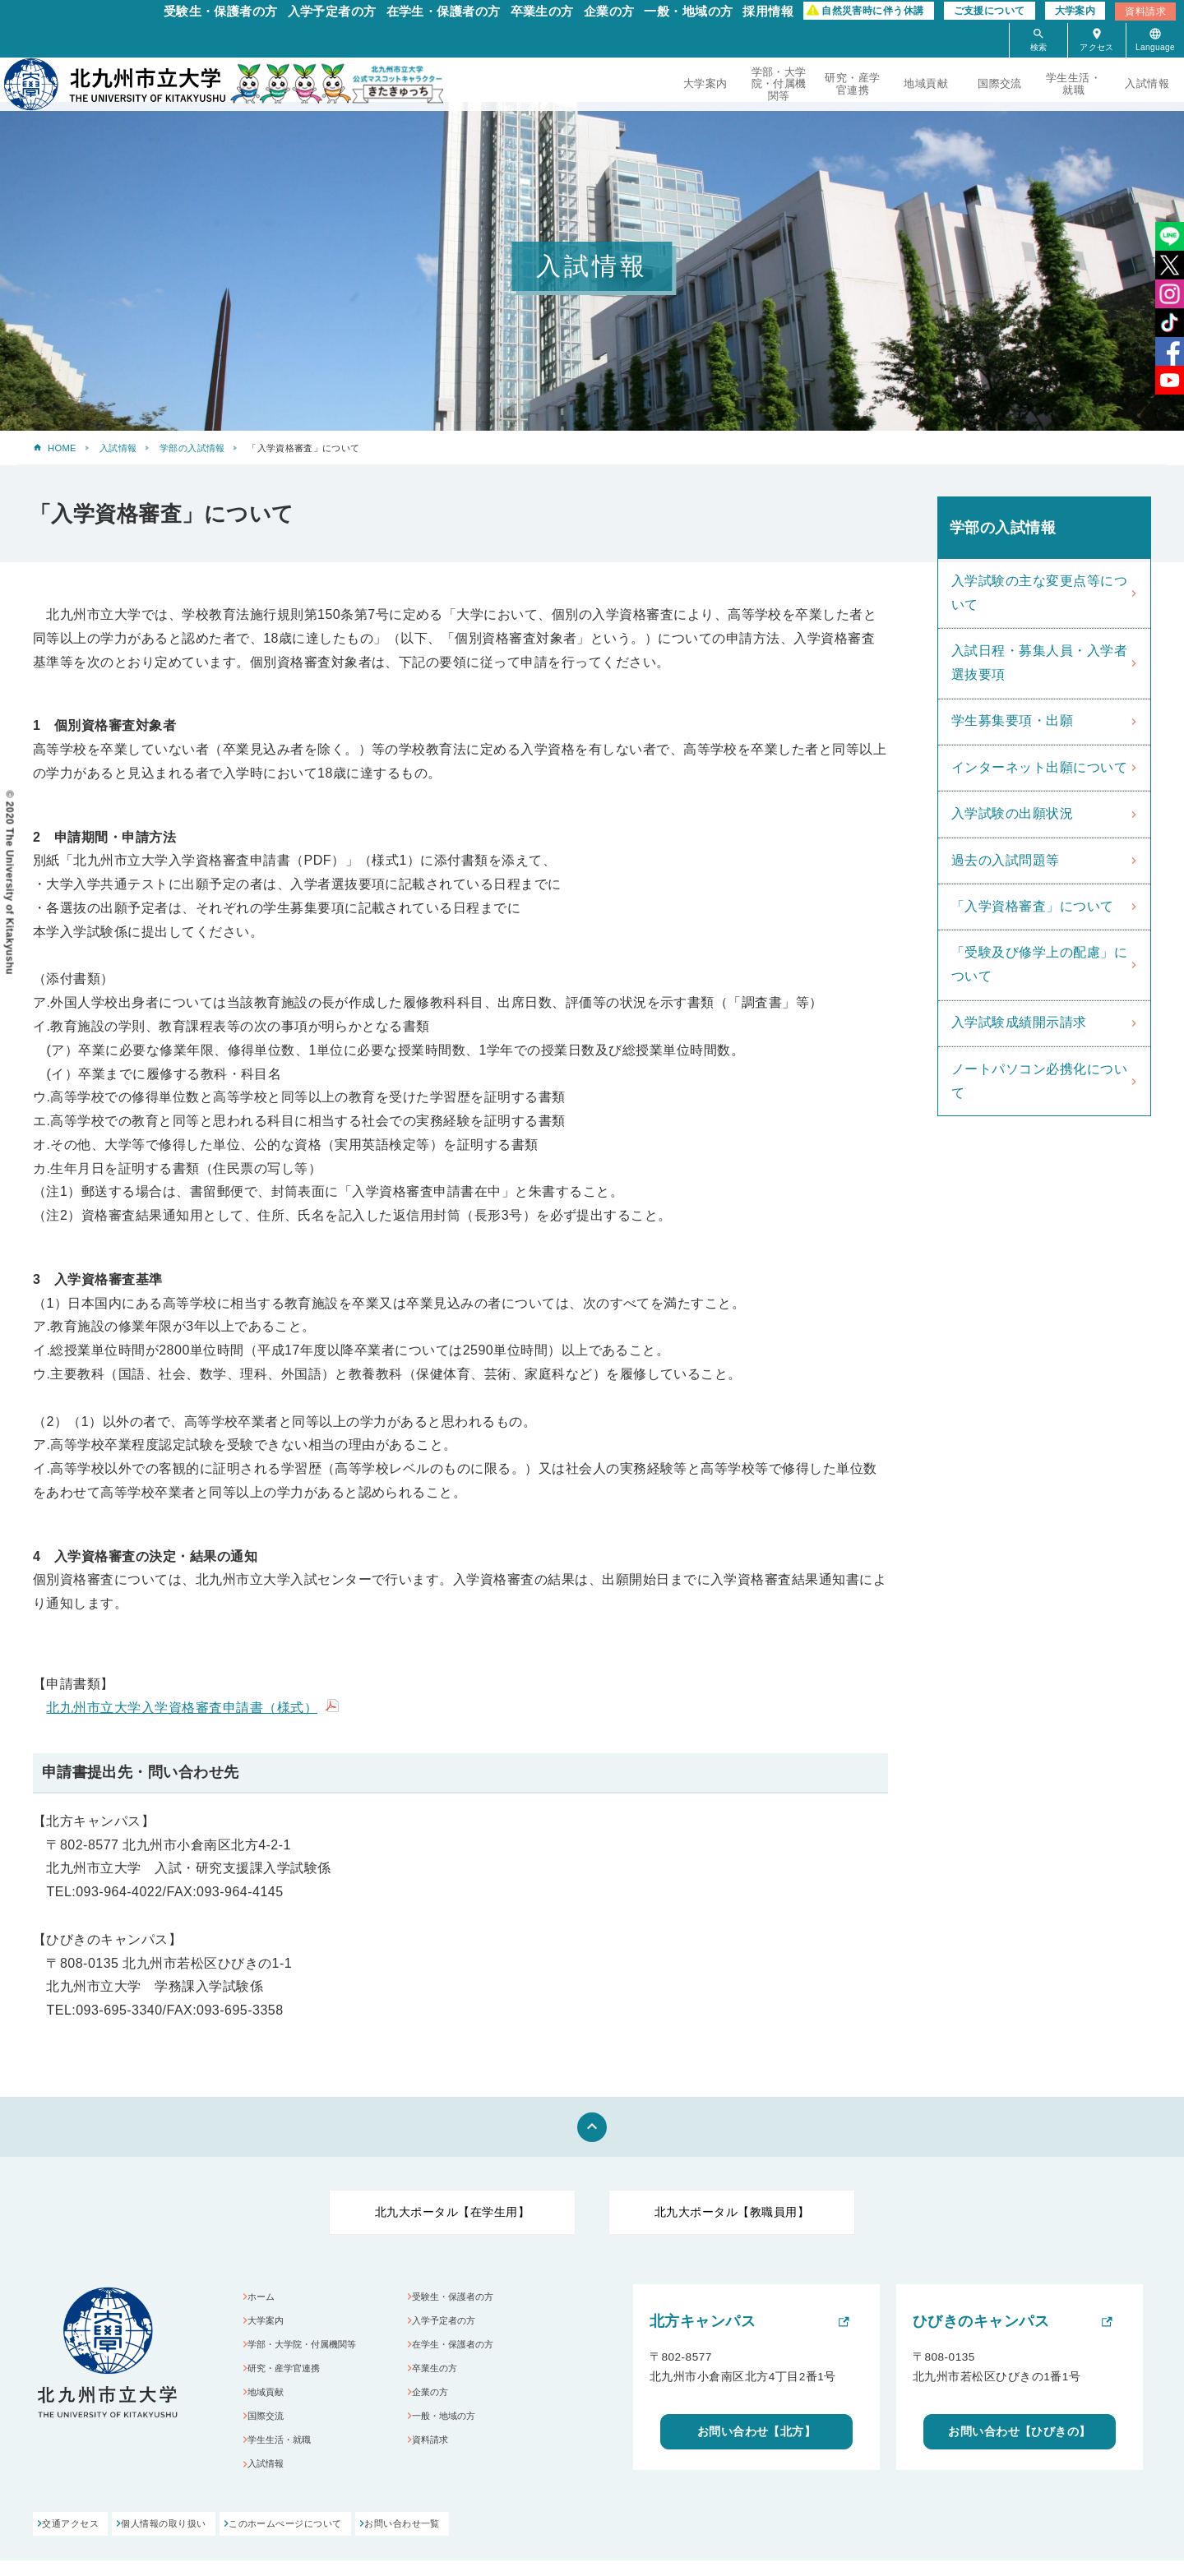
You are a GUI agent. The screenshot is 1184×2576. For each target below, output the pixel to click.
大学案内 (1075, 10)
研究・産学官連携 (852, 83)
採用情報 (767, 11)
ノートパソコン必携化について (1039, 1081)
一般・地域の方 (688, 11)
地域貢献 (926, 83)
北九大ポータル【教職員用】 (731, 2211)
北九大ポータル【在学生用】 (452, 2211)
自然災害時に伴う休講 (872, 10)
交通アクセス (73, 2540)
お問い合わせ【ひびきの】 (1019, 2433)
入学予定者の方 (332, 11)
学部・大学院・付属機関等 (779, 83)
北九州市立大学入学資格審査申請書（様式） (181, 1708)
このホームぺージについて (358, 2540)
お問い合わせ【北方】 (756, 2433)
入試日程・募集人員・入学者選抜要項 (1039, 662)
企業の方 (609, 11)
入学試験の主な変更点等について (1039, 593)
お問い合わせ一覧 (510, 2540)
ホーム (267, 2298)
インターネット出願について (1039, 767)
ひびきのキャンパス (981, 2321)
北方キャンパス (703, 2321)
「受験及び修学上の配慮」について (1039, 964)
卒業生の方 (542, 11)
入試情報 (1147, 83)
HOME (62, 448)
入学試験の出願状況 (1012, 813)
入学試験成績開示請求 (1019, 1022)
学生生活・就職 (1073, 83)
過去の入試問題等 (1005, 860)
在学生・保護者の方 (443, 11)
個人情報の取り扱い (202, 2540)
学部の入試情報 (192, 448)
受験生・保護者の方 (221, 11)
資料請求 (1145, 11)
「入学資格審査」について (1032, 906)
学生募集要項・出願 (1012, 720)
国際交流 (1000, 83)
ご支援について (989, 10)
